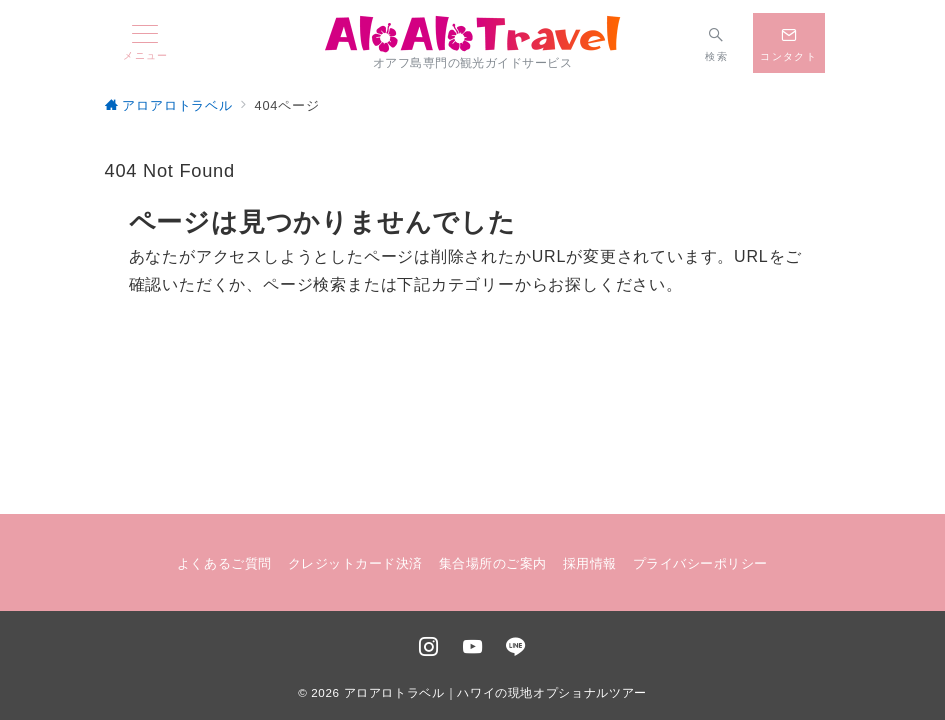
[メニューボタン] (146, 43)
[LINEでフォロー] (516, 648)
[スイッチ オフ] (716, 42)
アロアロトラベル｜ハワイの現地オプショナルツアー (495, 692)
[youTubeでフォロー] (473, 648)
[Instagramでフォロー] (429, 648)
